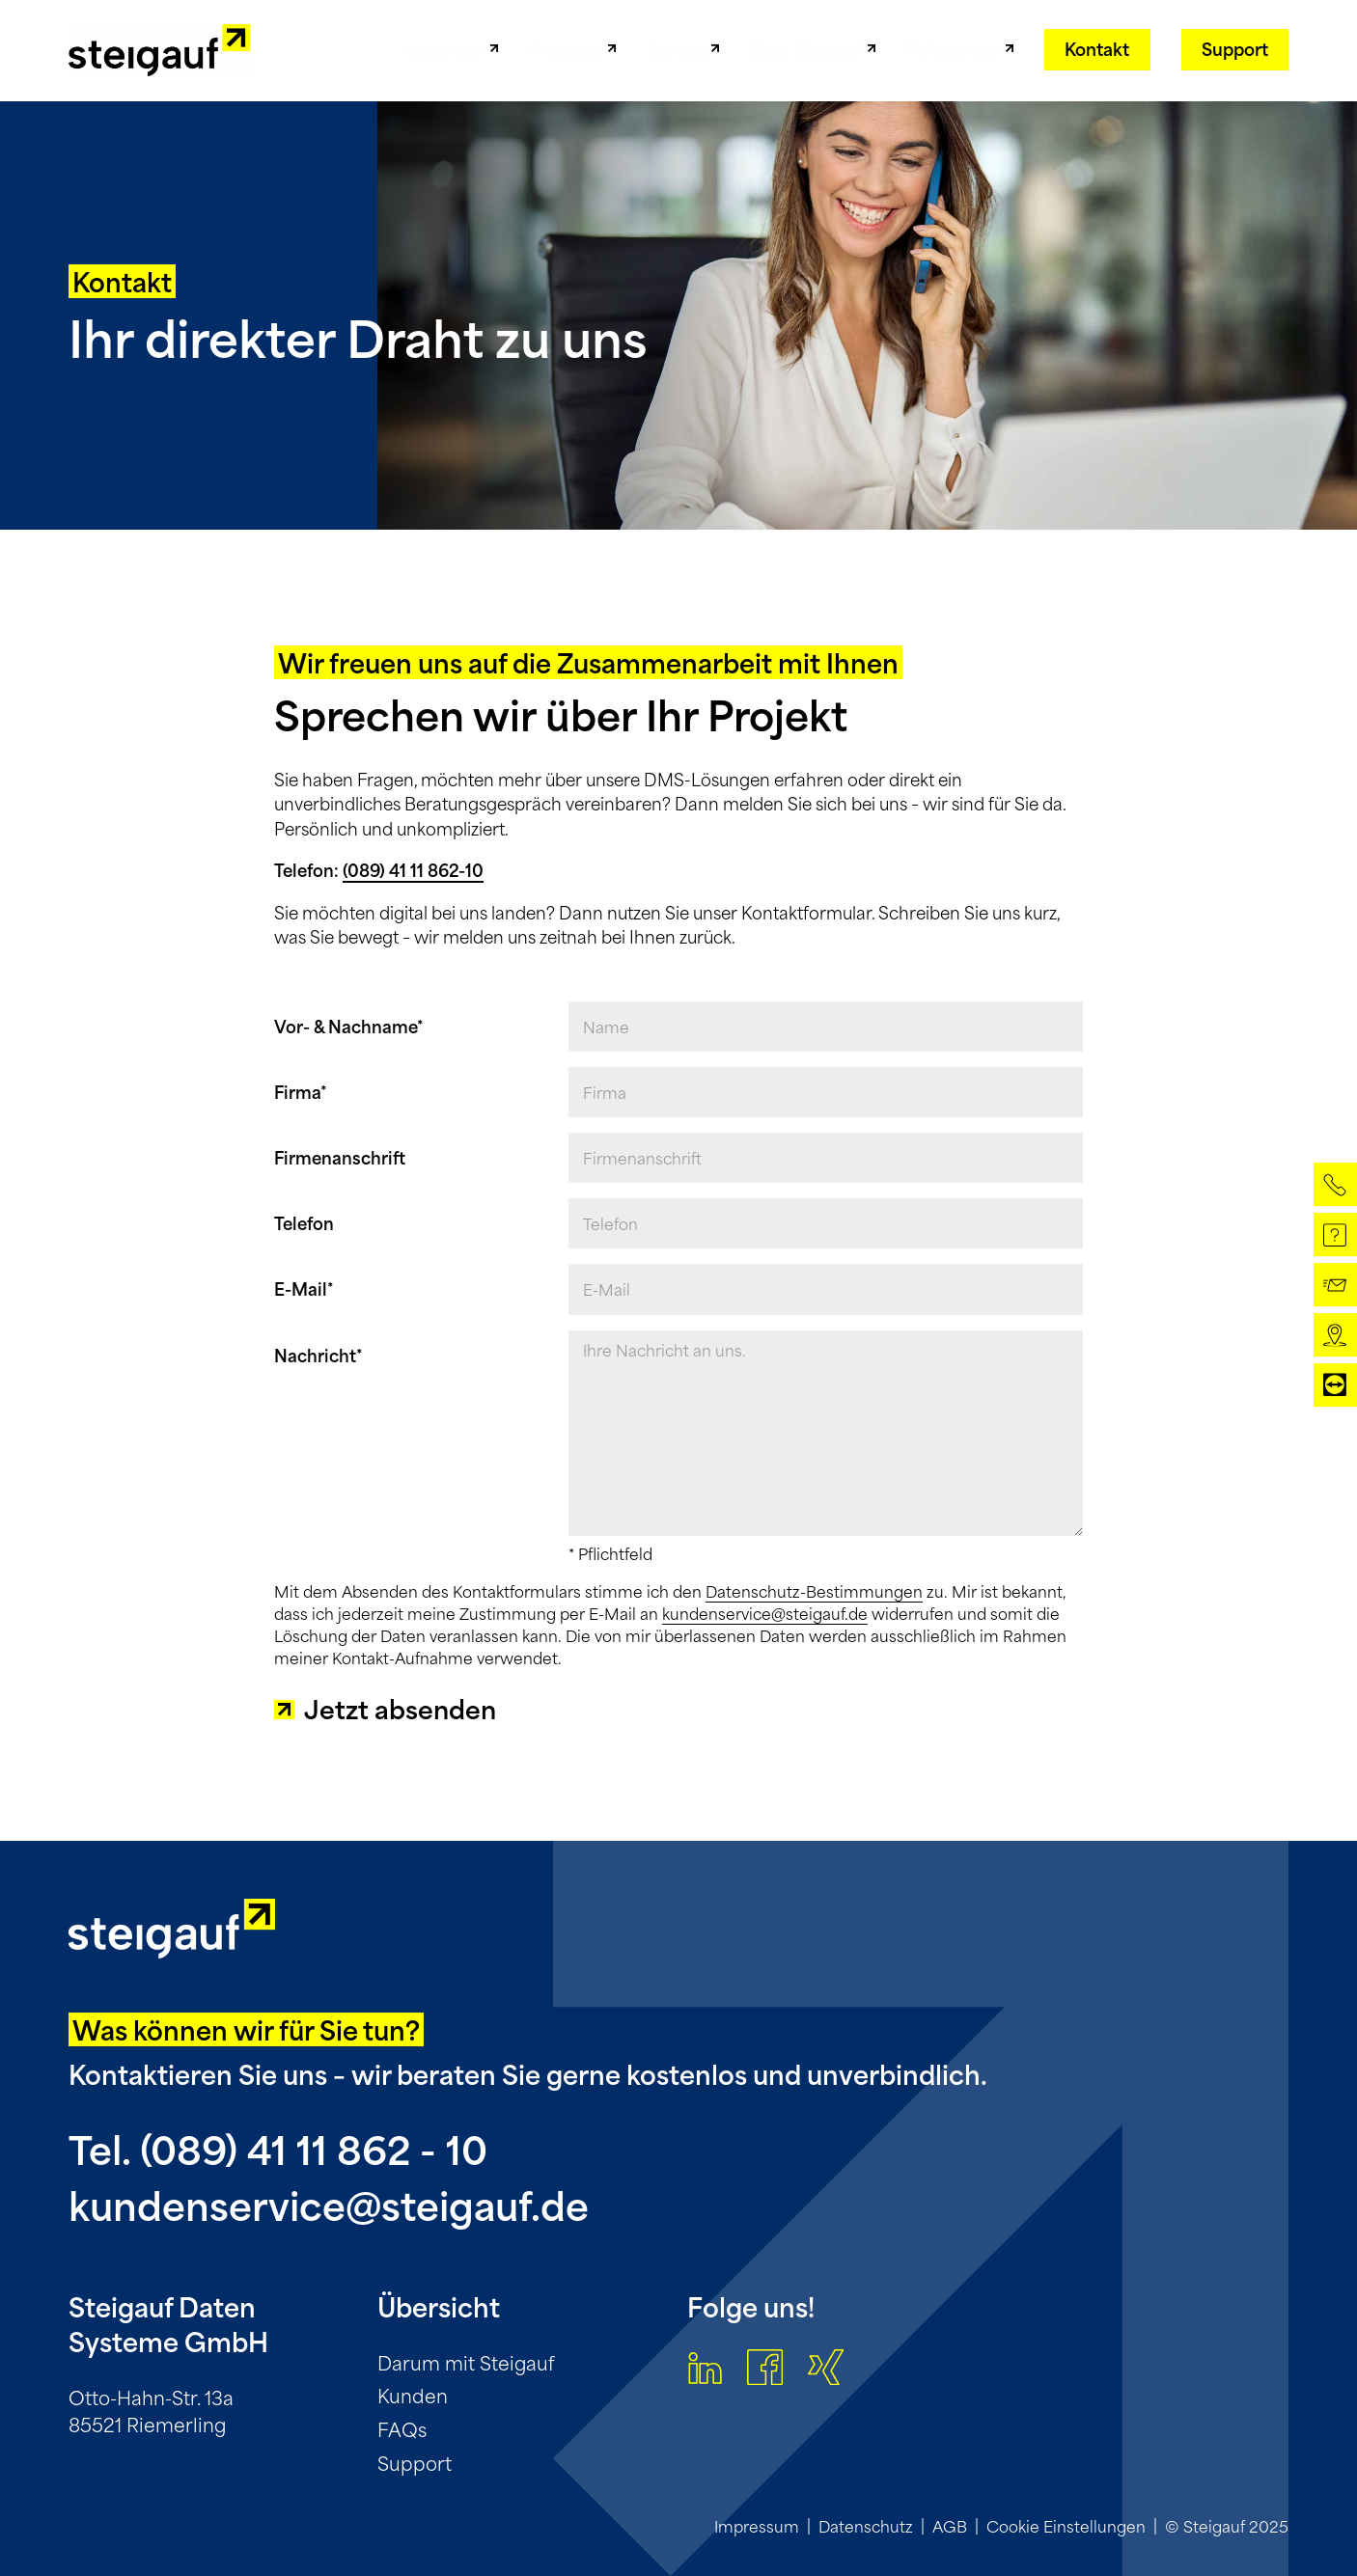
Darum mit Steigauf (466, 2362)
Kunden (412, 2395)
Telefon (304, 1223)
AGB (949, 2526)
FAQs (402, 2429)
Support (414, 2463)
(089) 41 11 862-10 (413, 870)
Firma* (300, 1092)
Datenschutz (865, 2526)
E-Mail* (304, 1289)
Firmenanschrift (339, 1157)
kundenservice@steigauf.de (765, 1613)
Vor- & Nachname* (349, 1026)
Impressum (756, 2526)
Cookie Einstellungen (1066, 2526)
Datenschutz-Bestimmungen (814, 1591)
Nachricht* (318, 1355)
